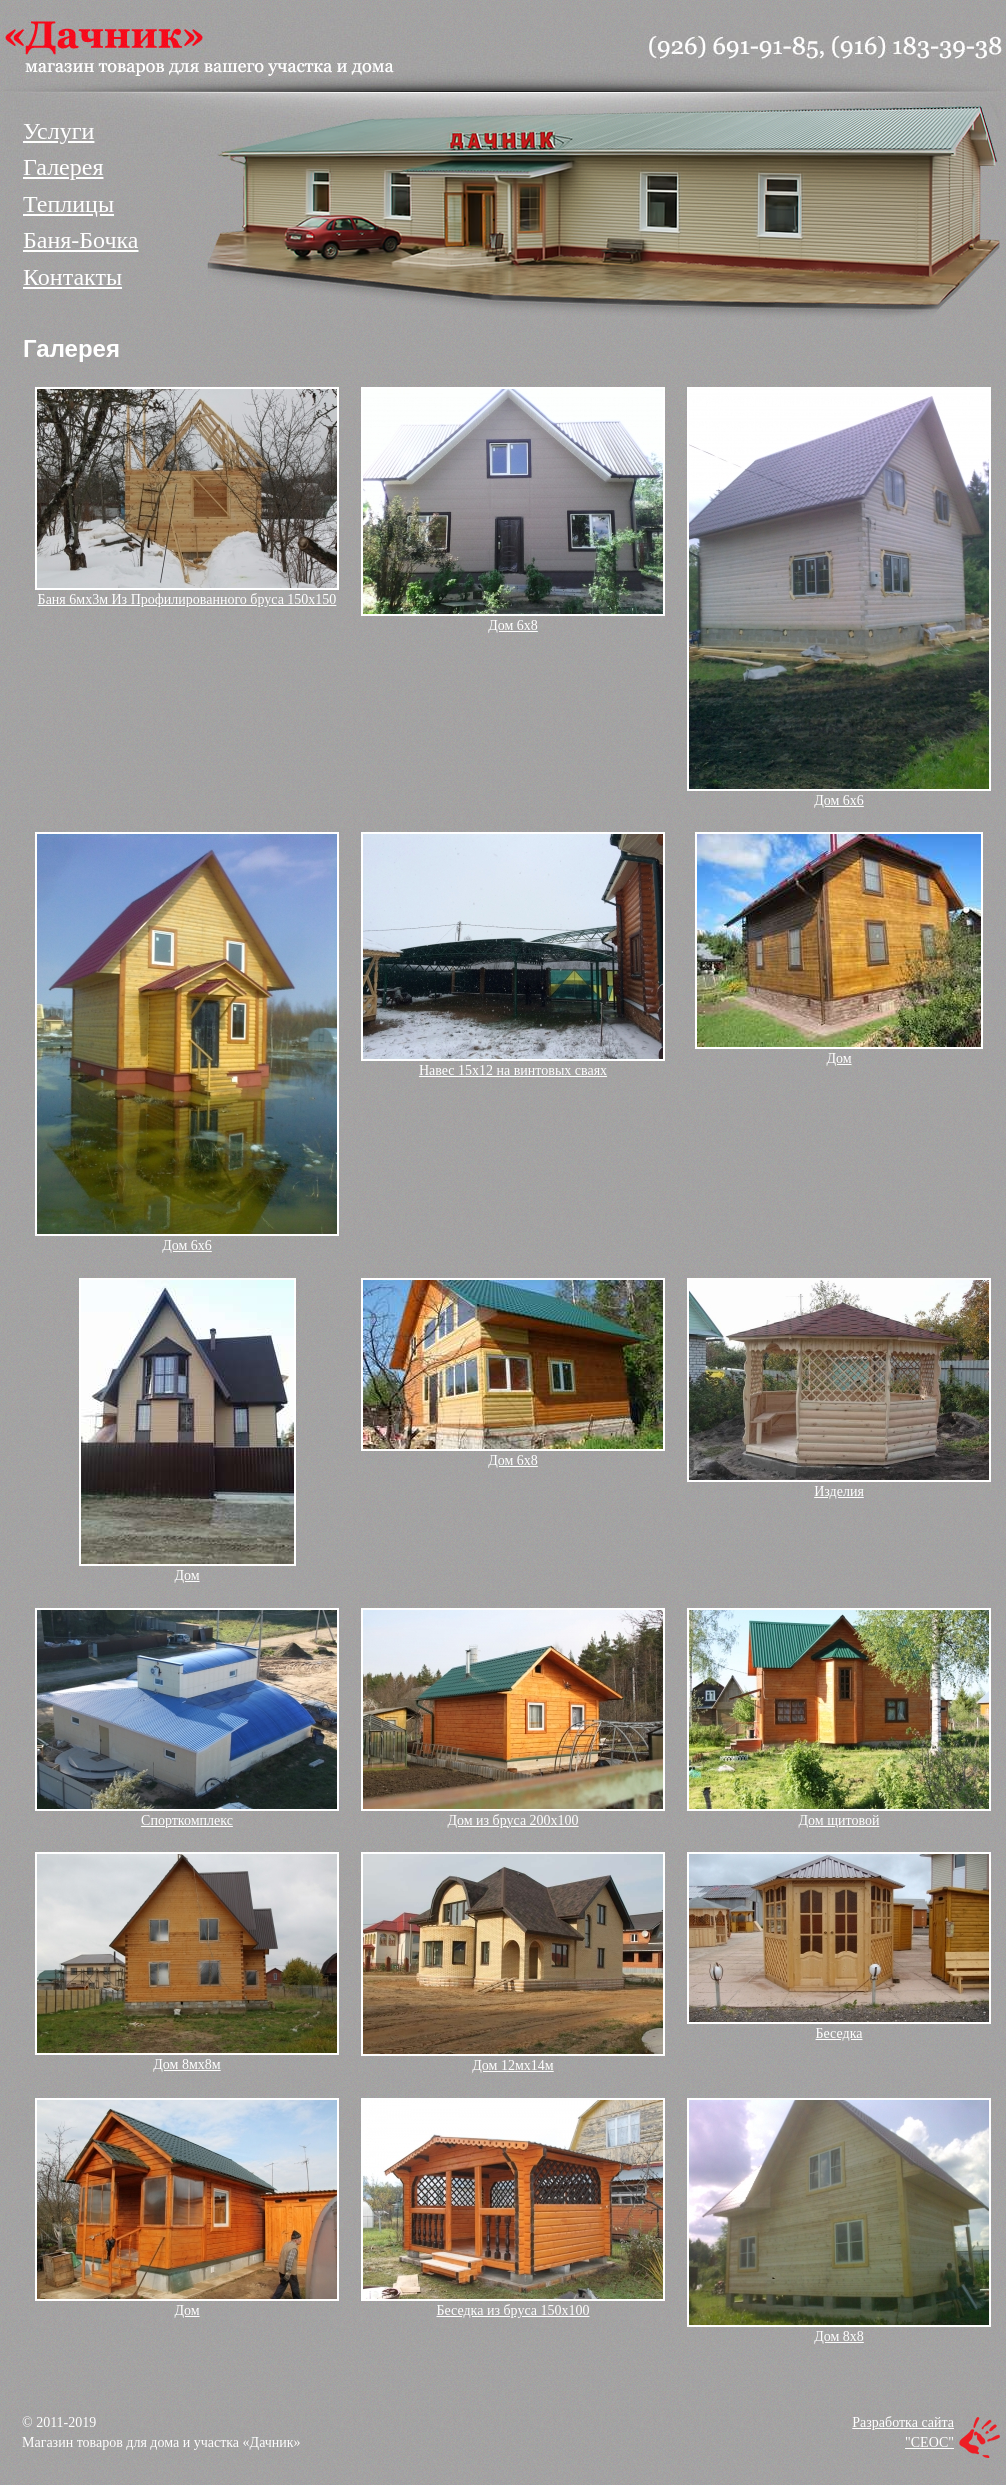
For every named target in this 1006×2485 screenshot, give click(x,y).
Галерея (63, 167)
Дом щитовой (839, 1820)
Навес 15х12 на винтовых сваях (513, 1070)
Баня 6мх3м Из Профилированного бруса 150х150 (187, 599)
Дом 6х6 (839, 800)
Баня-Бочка (81, 240)
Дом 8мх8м (186, 2064)
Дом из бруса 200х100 (512, 1820)
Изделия (839, 1491)
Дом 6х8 (513, 625)
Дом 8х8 (839, 2336)
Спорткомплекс (187, 1820)
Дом (838, 1058)
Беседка (839, 2033)
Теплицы (68, 204)
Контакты (72, 277)
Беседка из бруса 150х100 (512, 2310)
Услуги (58, 131)
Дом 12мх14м (512, 2065)
